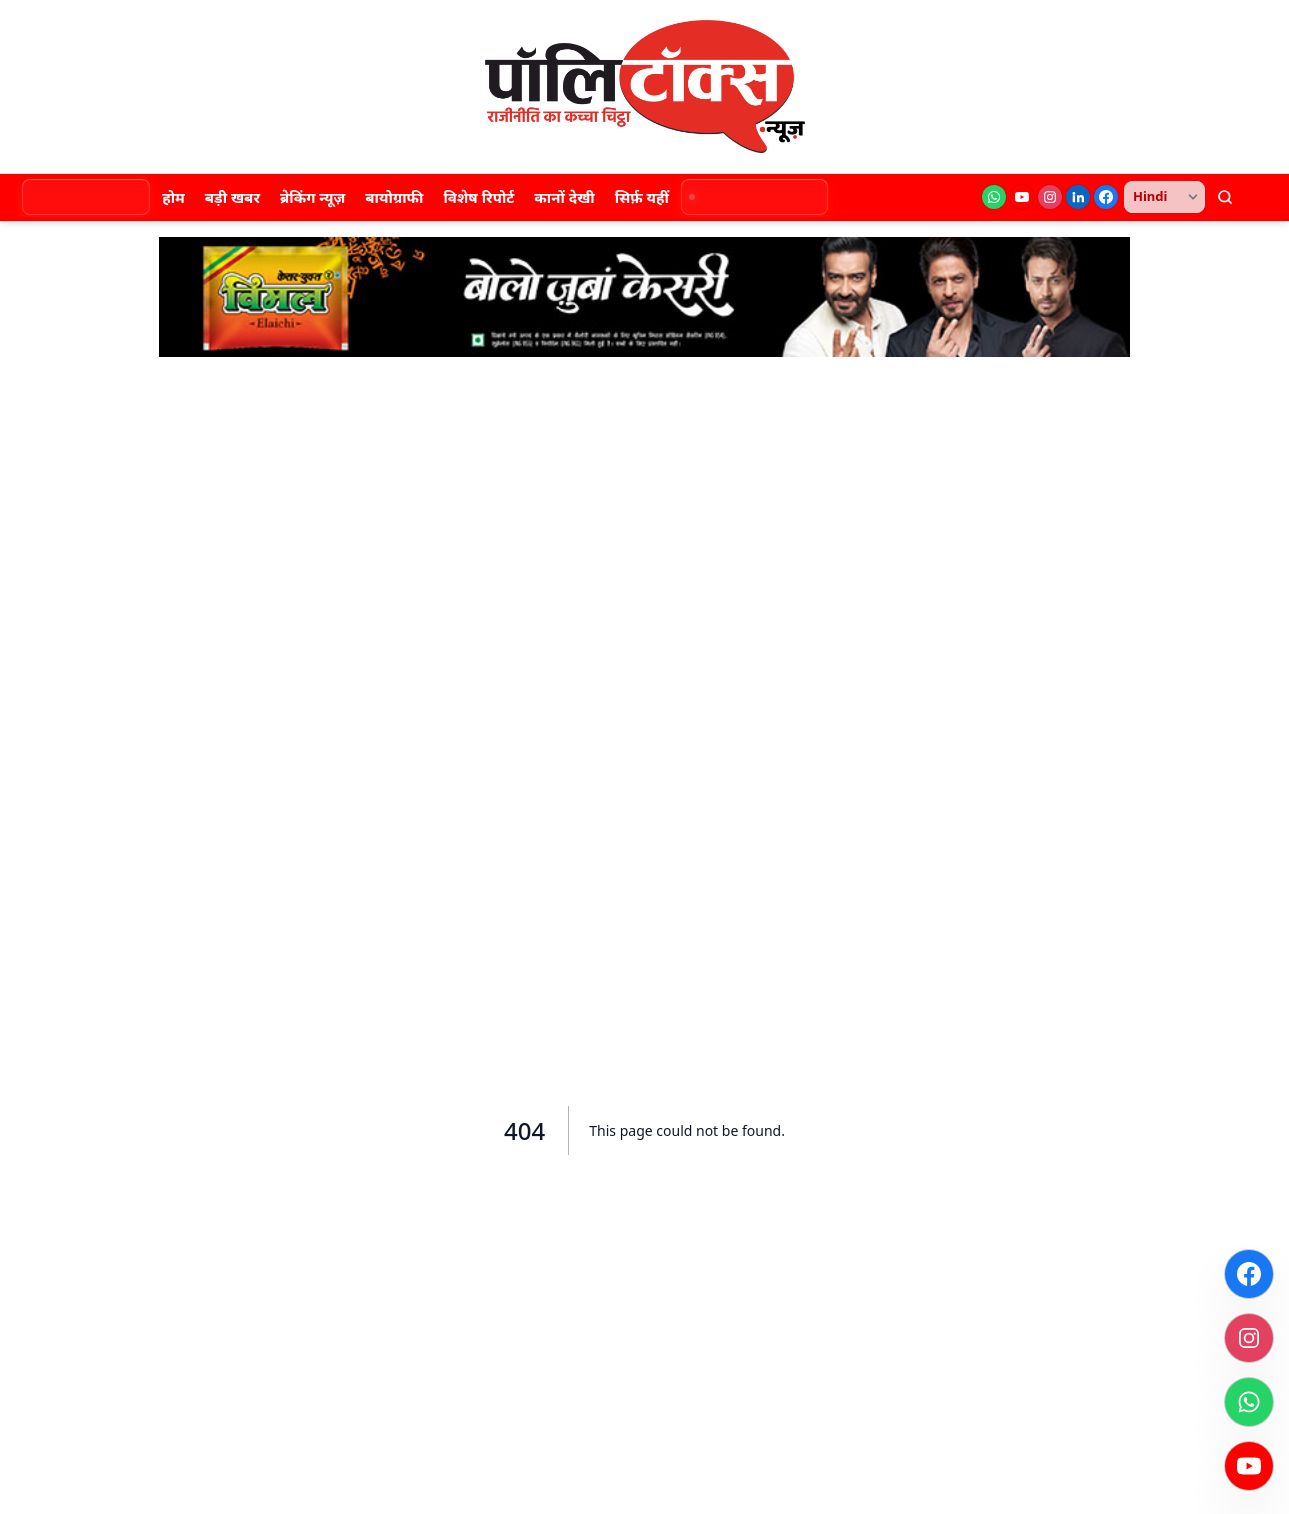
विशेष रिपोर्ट (478, 197)
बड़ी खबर (232, 197)
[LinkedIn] (1078, 197)
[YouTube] (1022, 197)
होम (173, 197)
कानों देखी (564, 197)
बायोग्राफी (394, 197)
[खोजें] (1225, 197)
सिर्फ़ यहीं (642, 197)
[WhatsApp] (994, 197)
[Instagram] (1050, 197)
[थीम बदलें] (1259, 197)
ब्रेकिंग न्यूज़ (312, 197)
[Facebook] (1106, 197)
